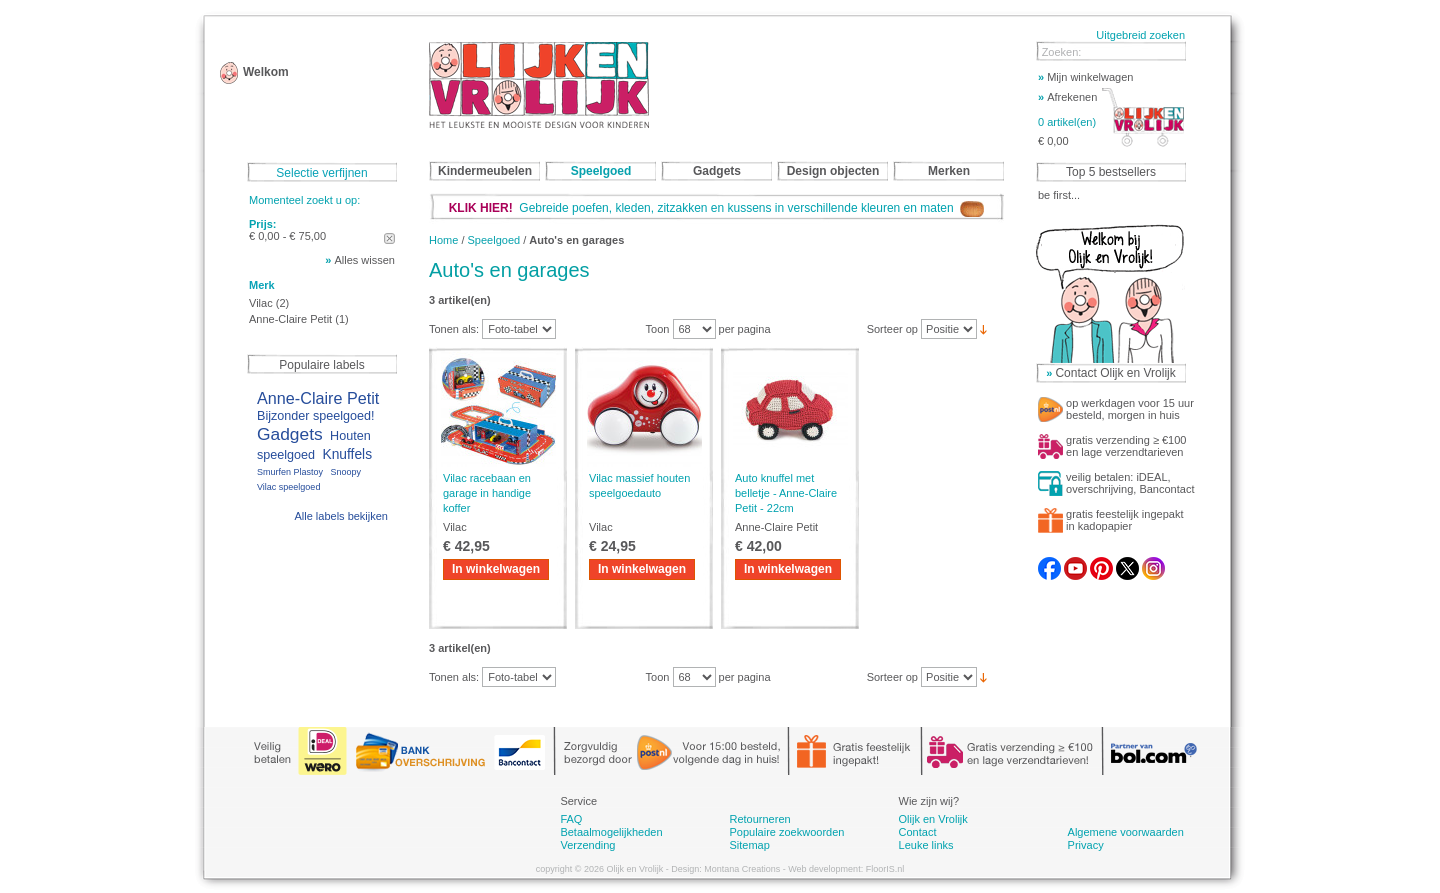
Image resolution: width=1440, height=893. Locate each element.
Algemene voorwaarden (1126, 832)
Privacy (1086, 845)
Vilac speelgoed (288, 487)
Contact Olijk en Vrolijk (1115, 373)
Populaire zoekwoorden (786, 832)
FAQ (571, 819)
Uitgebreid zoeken (1140, 35)
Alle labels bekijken (341, 516)
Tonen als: (454, 329)
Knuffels (347, 454)
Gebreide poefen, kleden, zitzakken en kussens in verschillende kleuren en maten (717, 208)
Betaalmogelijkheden (611, 832)
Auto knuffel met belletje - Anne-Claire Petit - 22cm (786, 493)
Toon (658, 329)
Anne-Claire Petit (290, 319)
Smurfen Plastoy (290, 472)
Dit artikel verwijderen (389, 238)
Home (443, 240)
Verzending (587, 845)
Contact (918, 832)
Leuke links (926, 845)
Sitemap (749, 845)
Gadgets (290, 434)
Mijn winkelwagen (1085, 77)
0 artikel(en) (1067, 122)
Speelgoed (494, 240)
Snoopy (345, 472)
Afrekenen (1067, 97)
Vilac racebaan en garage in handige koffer (487, 493)
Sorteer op (892, 329)
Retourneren (759, 819)
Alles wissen (364, 260)
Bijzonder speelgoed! (316, 416)
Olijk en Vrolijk (933, 819)
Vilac (261, 303)
